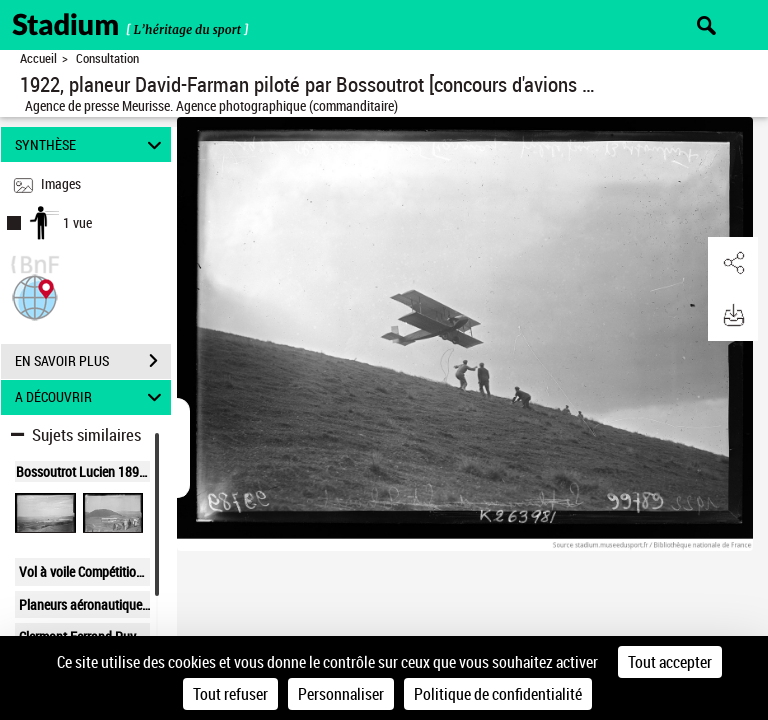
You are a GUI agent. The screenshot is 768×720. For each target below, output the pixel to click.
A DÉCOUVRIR (91, 397)
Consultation (107, 58)
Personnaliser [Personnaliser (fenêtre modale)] (341, 694)
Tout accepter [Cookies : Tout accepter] (670, 662)
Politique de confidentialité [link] (498, 694)
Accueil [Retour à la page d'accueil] (38, 58)
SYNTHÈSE (91, 144)
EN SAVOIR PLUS (93, 361)
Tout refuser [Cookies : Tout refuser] (230, 694)
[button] (35, 295)
